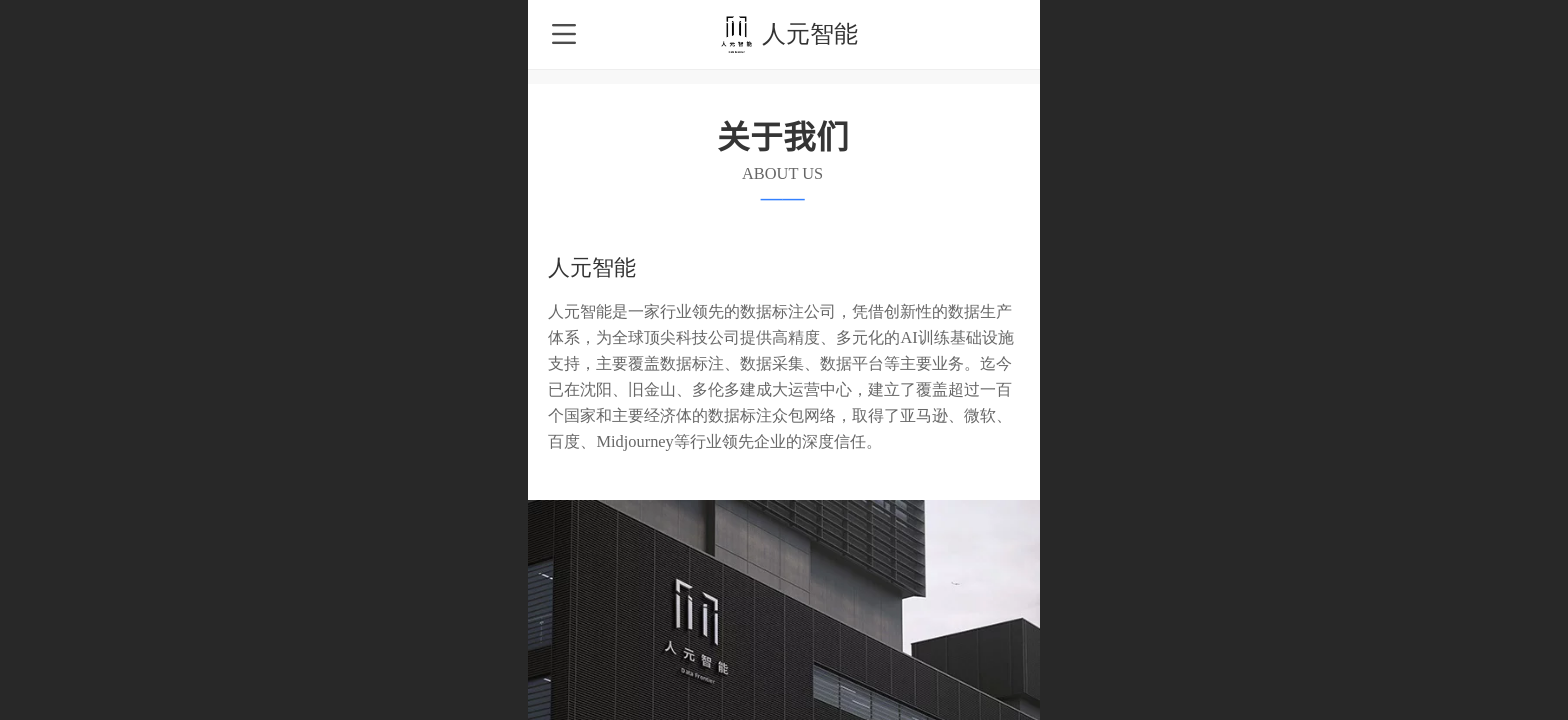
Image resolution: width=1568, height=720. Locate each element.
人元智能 (810, 33)
